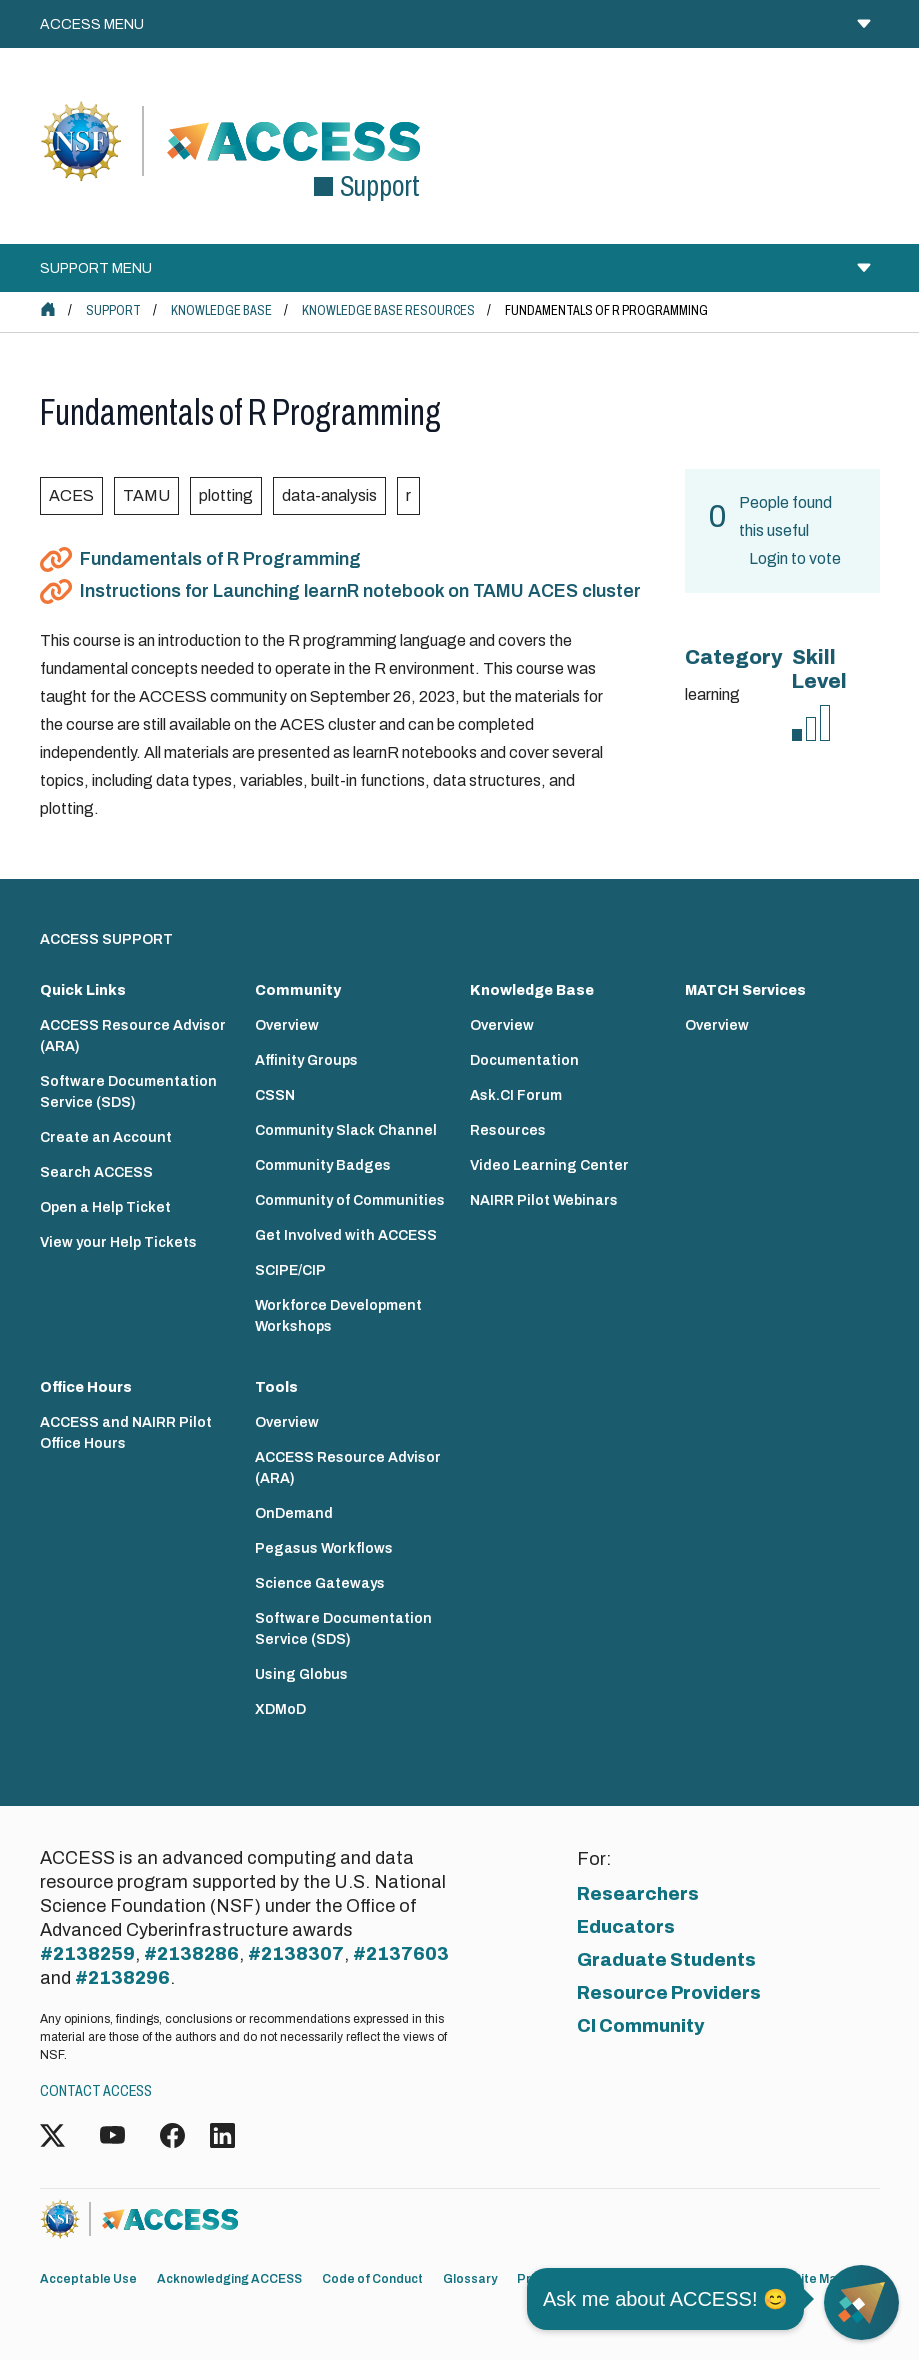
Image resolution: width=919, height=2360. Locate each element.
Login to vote (795, 558)
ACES (71, 495)
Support (113, 310)
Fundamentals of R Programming (220, 559)
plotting (226, 495)
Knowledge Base (221, 310)
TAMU (146, 495)
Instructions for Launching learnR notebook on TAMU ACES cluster (360, 591)
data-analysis (329, 495)
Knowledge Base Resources (388, 310)
